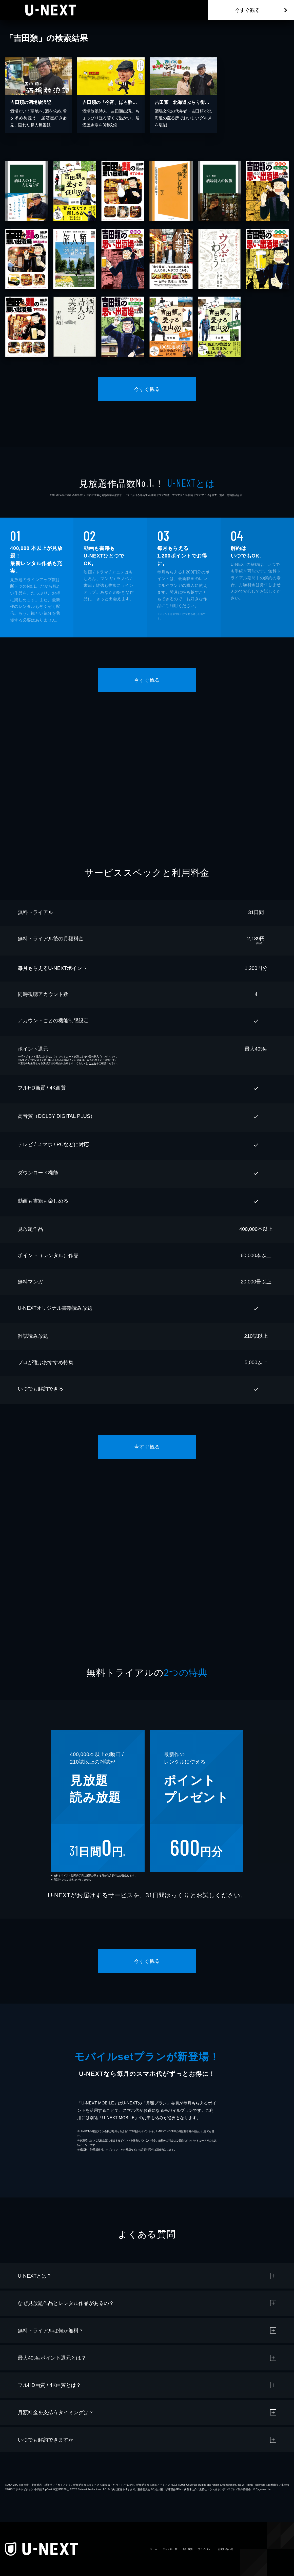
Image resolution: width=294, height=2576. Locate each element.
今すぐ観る (247, 10)
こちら (92, 1063)
